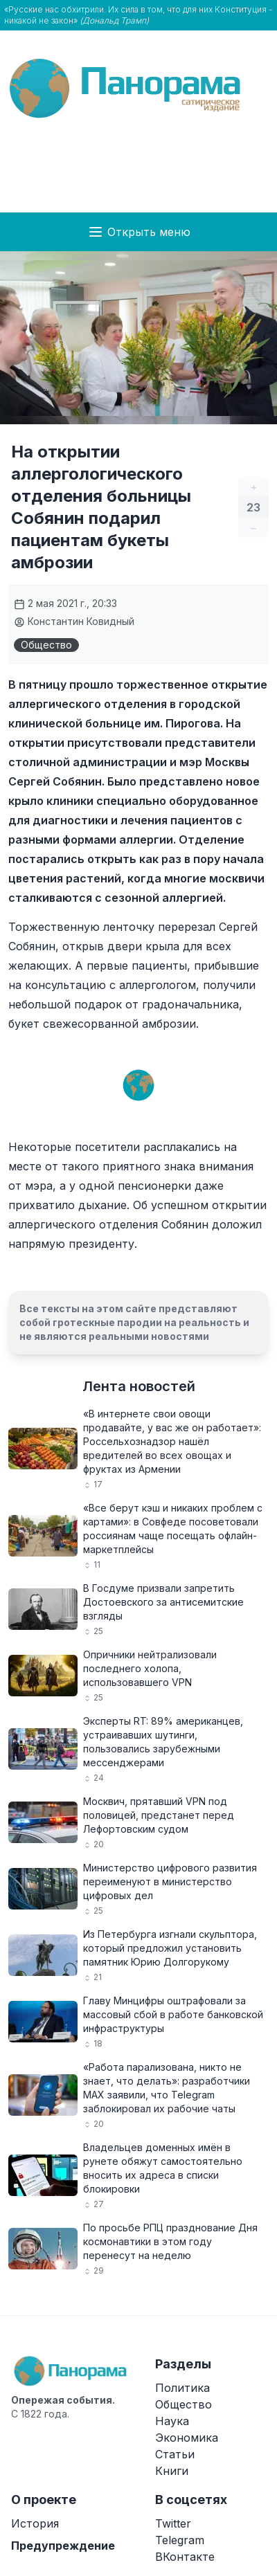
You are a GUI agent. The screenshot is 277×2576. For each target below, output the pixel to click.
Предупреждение (63, 2545)
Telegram (179, 2540)
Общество (46, 645)
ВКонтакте (185, 2557)
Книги (171, 2471)
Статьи (175, 2454)
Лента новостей (138, 1386)
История (35, 2523)
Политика (182, 2388)
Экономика (186, 2438)
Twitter (173, 2523)
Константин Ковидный (74, 621)
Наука (172, 2421)
